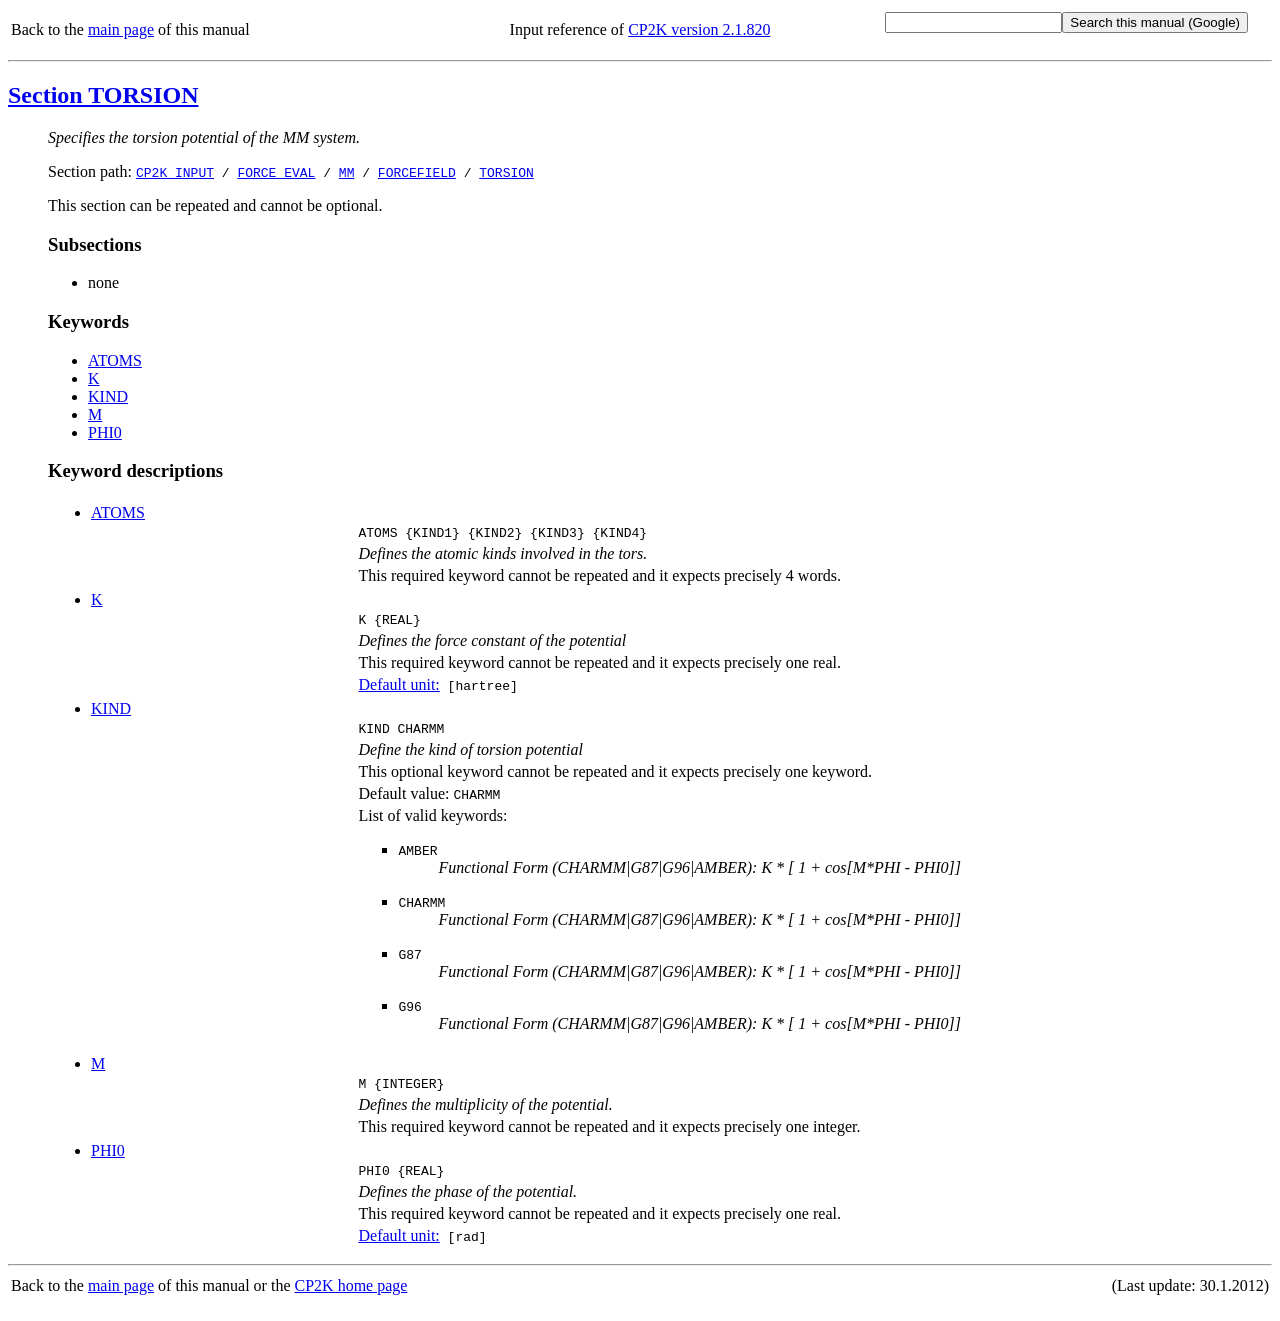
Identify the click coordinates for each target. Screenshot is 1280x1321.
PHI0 (105, 432)
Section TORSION (103, 95)
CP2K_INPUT (175, 172)
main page (121, 29)
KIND (108, 396)
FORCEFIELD (417, 172)
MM (347, 172)
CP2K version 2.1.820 (699, 29)
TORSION (506, 172)
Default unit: (398, 690)
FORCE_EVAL (276, 172)
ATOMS (115, 360)
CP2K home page (351, 1300)
